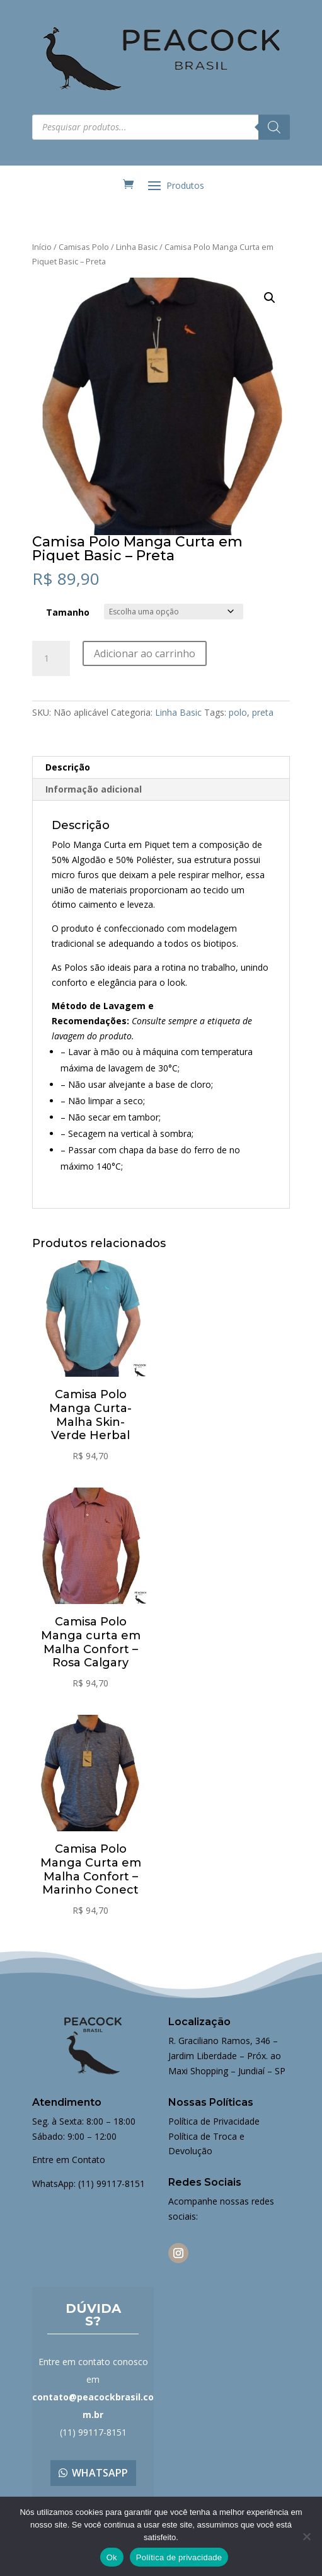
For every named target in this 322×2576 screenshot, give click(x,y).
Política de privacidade (179, 2557)
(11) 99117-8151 (111, 2183)
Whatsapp (100, 2473)
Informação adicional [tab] (93, 789)
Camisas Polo (84, 246)
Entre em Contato (68, 2160)
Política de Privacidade (214, 2121)
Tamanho (67, 612)
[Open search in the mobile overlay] (161, 127)
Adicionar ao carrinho (144, 653)
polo (238, 712)
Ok (111, 2557)
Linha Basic (137, 246)
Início (42, 246)
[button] (269, 297)
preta (262, 712)
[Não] (306, 2536)
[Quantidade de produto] (51, 658)
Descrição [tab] (67, 767)
